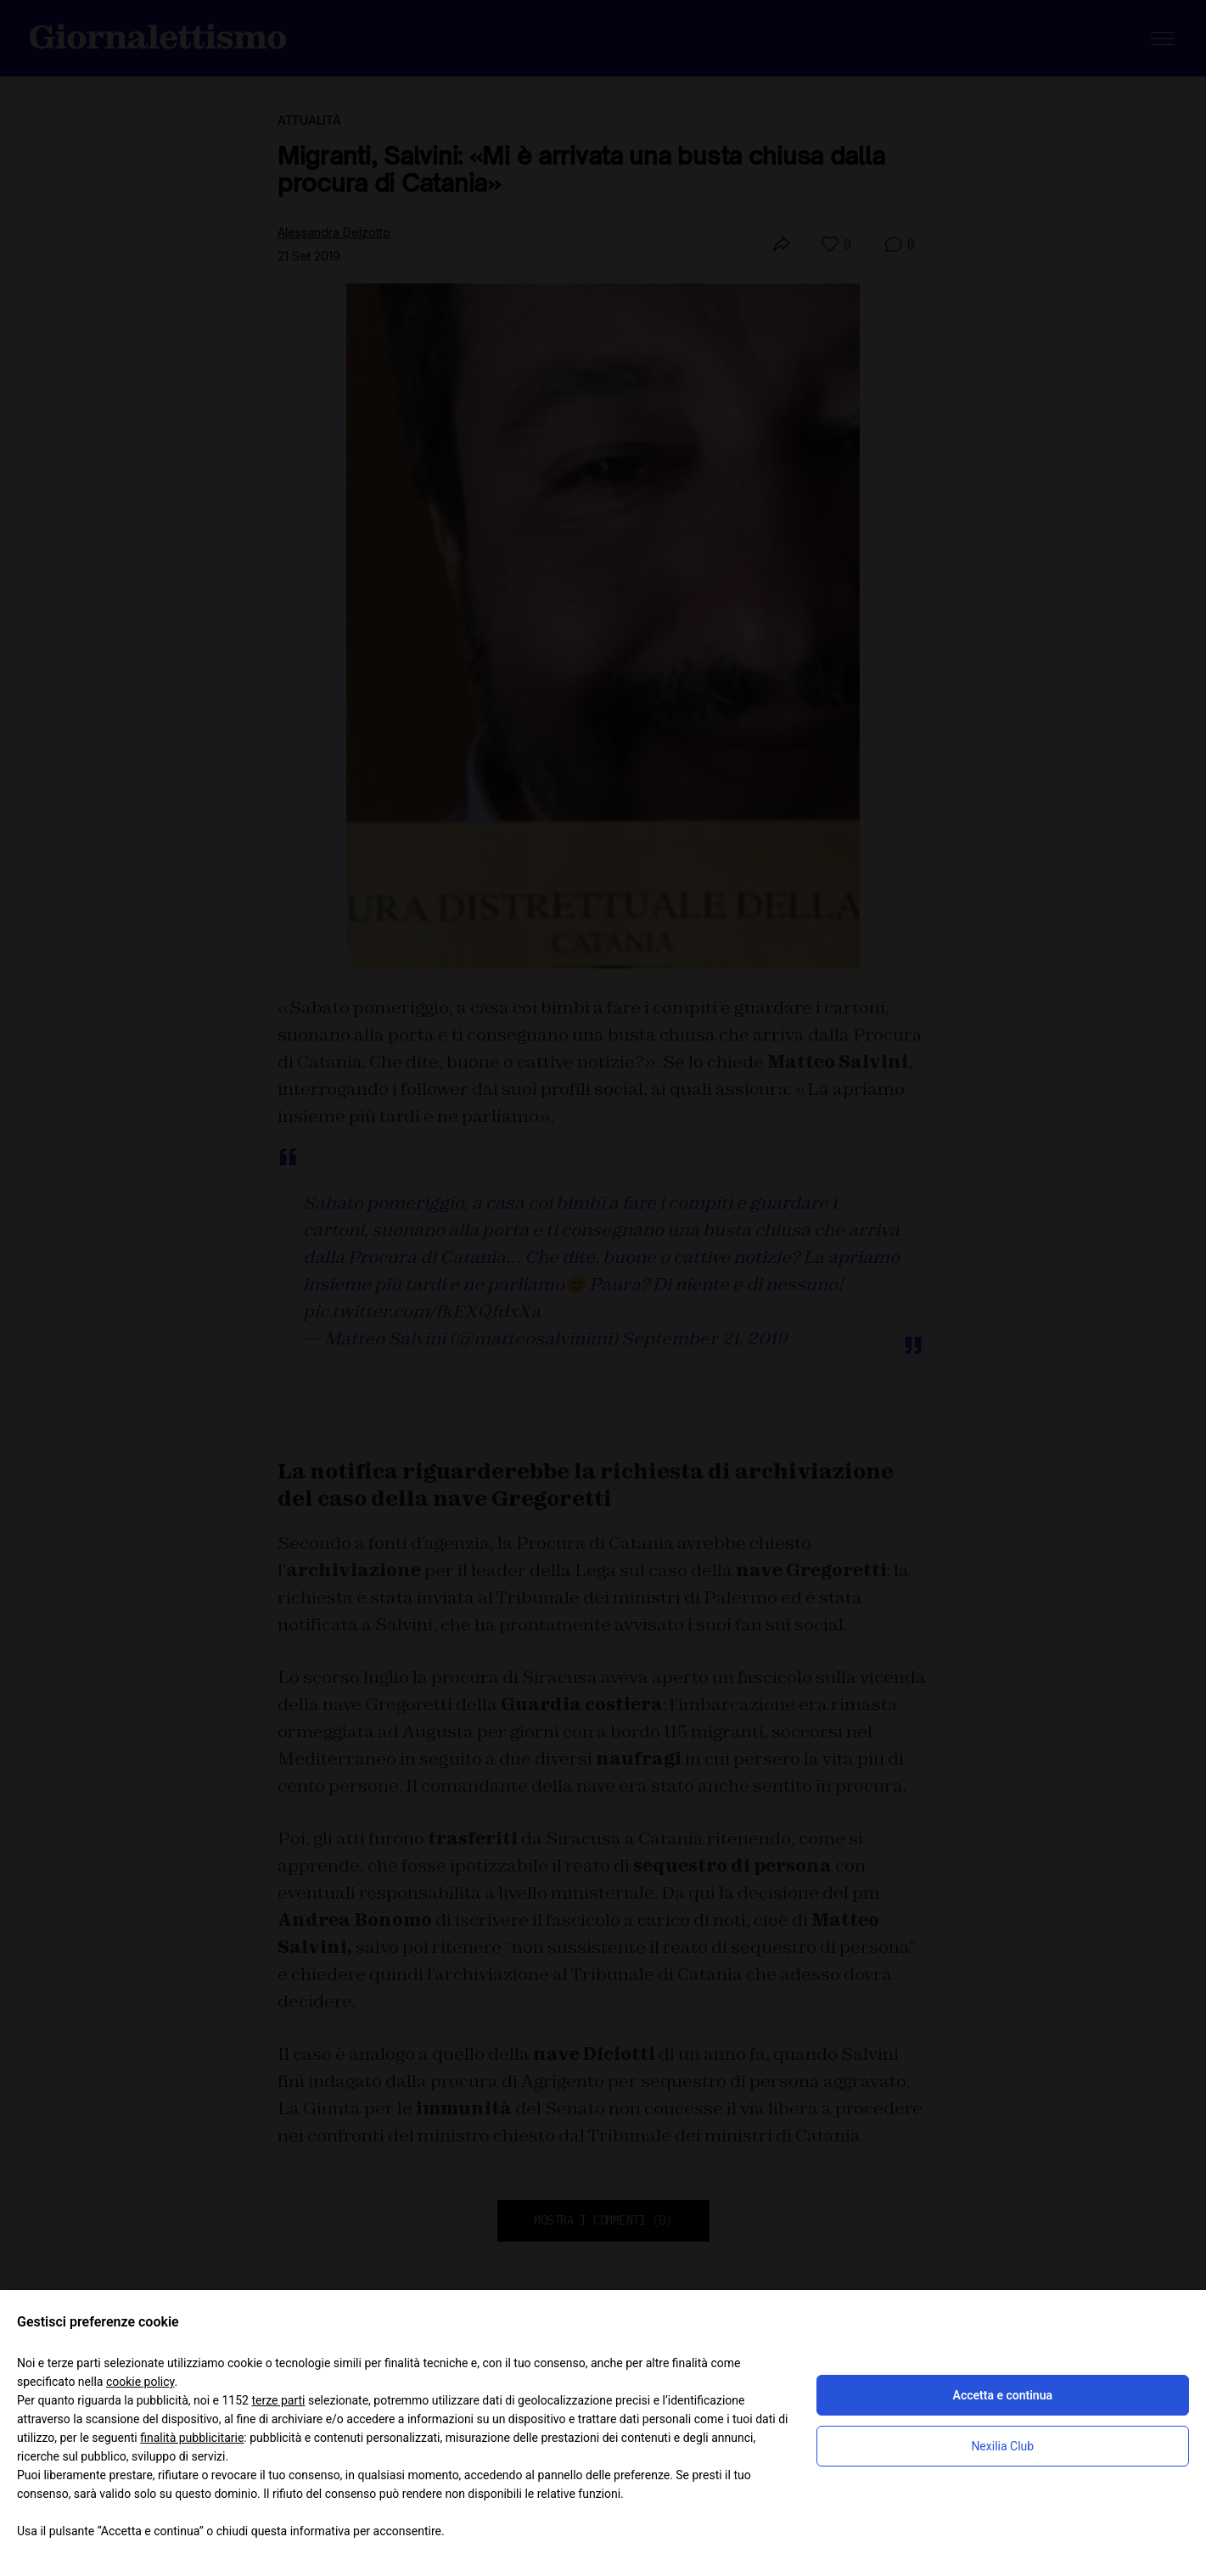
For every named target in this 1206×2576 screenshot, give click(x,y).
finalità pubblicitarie (192, 2437)
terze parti (278, 2400)
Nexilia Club (1002, 2446)
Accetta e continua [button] (1002, 2395)
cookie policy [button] (140, 2381)
